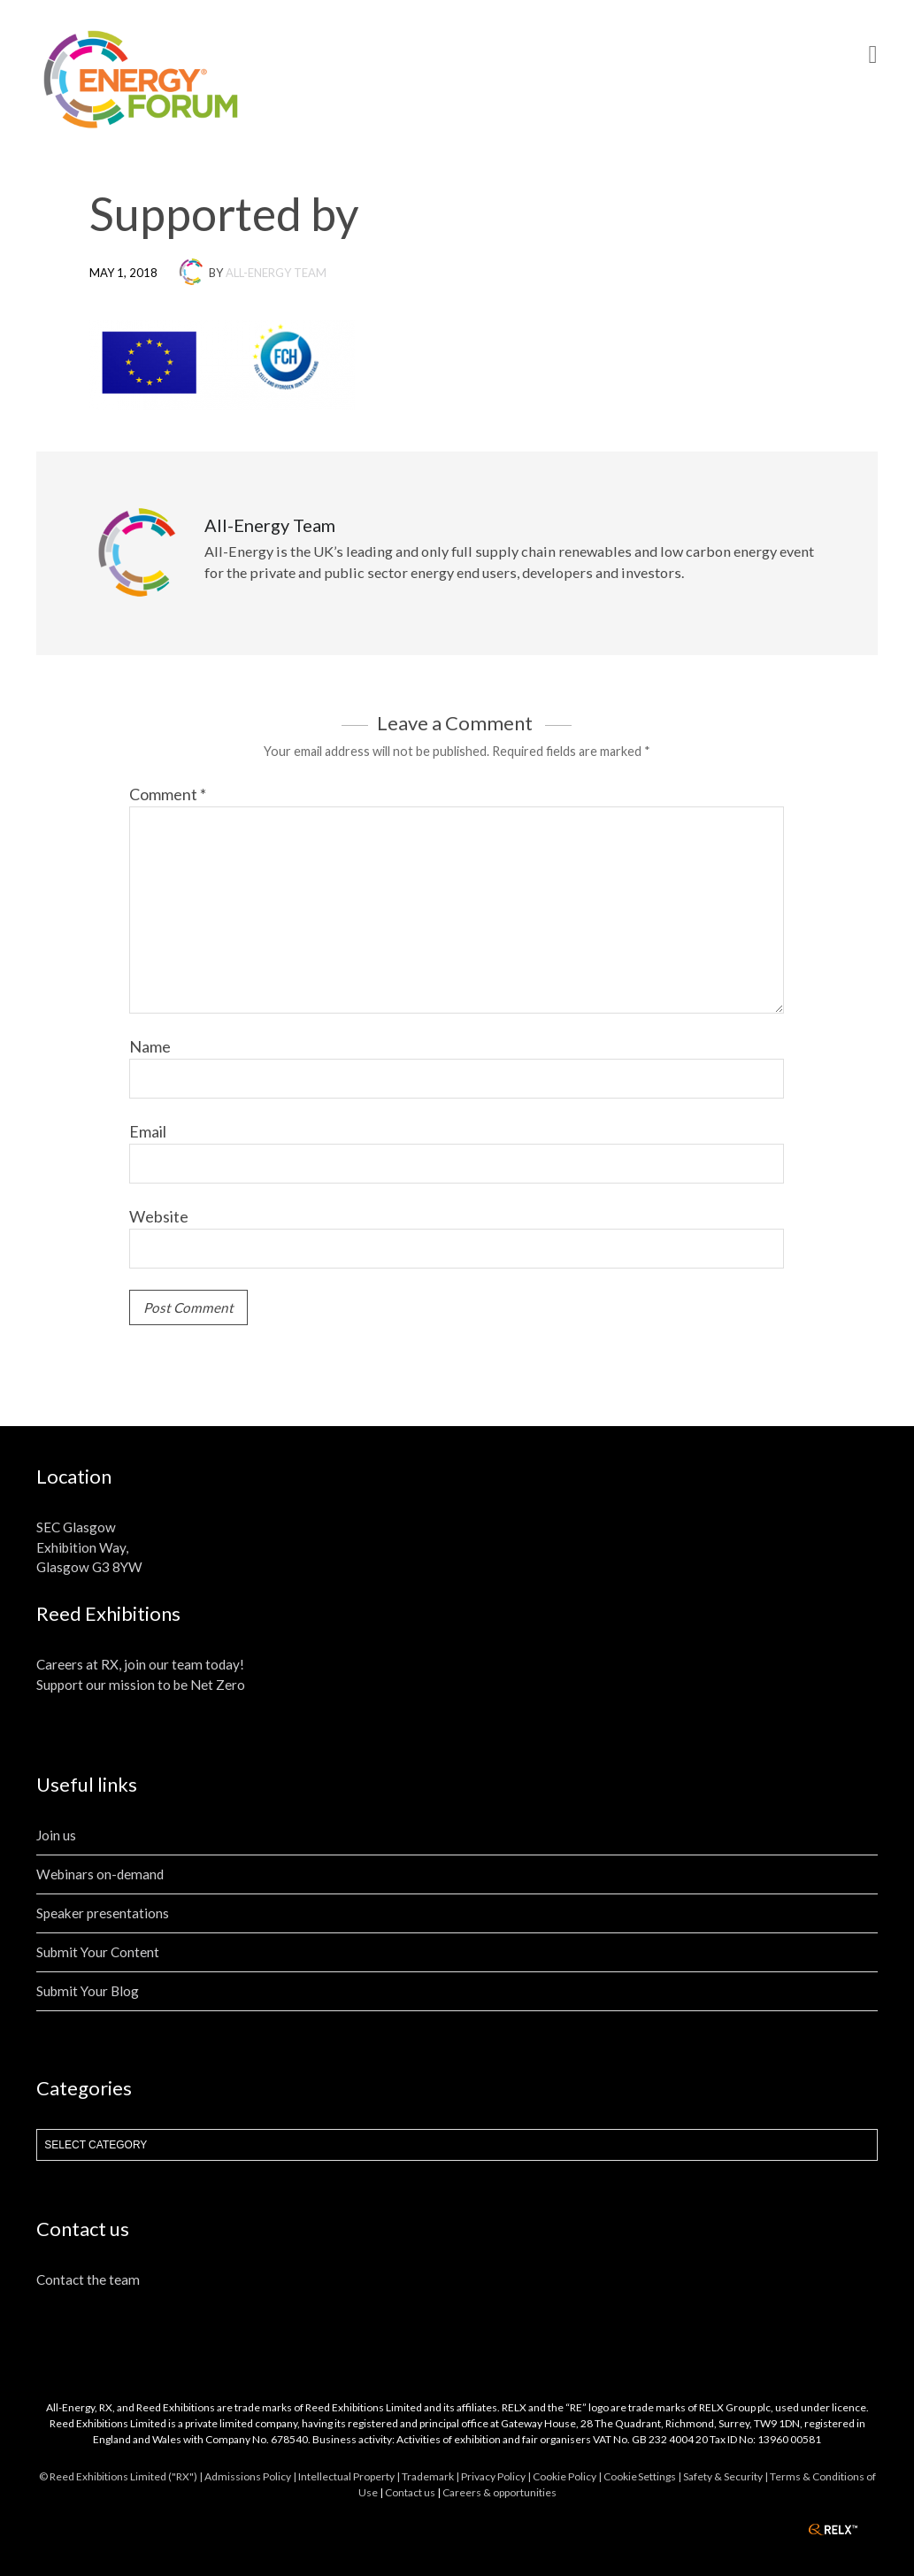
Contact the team (88, 2279)
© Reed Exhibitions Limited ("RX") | (121, 2476)
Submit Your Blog (87, 1991)
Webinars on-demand (100, 1874)
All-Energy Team (276, 273)
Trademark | (431, 2476)
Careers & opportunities (499, 2492)
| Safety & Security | (724, 2476)
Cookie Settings (639, 2476)
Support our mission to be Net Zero (140, 1685)
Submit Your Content (97, 1952)
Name (150, 1046)
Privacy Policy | (497, 2476)
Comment (167, 794)
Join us (56, 1835)
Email (147, 1131)
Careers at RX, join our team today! (140, 1664)
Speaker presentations (102, 1913)
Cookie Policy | (568, 2476)
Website (158, 1216)
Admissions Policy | (251, 2476)
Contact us (410, 2492)
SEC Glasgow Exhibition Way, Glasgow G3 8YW (89, 1547)
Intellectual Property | (350, 2476)
